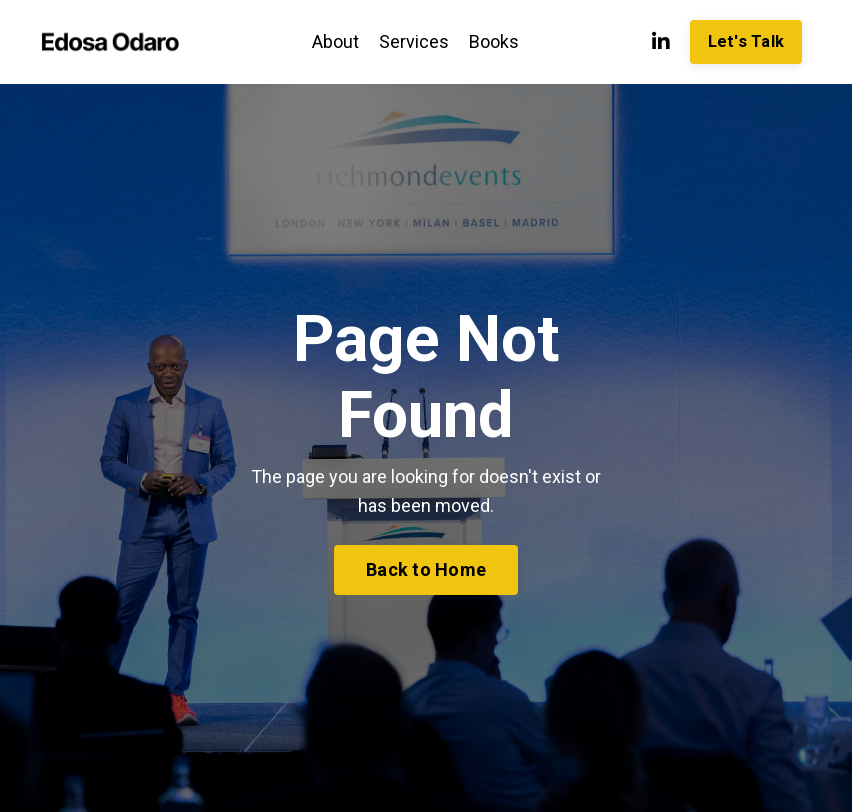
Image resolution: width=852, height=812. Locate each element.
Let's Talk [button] (746, 41)
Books (494, 41)
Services (414, 41)
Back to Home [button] (426, 569)
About (335, 41)
